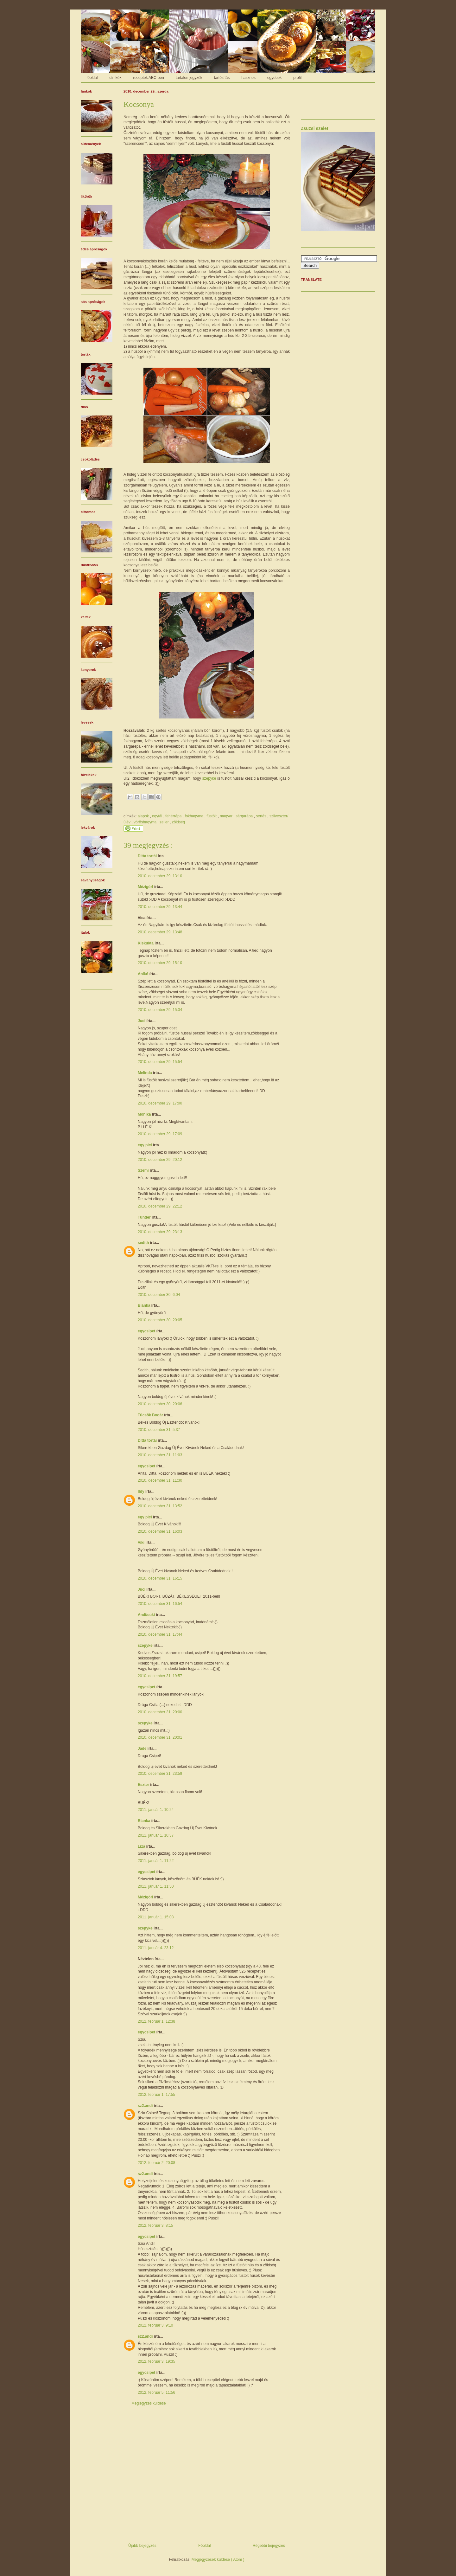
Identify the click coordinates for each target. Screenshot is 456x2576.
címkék (115, 77)
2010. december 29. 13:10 (160, 876)
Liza (142, 1846)
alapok (144, 816)
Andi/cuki (147, 1615)
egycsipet (147, 1331)
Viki (141, 1542)
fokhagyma (194, 816)
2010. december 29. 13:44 (160, 907)
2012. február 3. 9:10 (155, 2325)
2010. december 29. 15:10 (160, 963)
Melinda (145, 1073)
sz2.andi (146, 2105)
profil (297, 77)
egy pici (145, 1145)
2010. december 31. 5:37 (159, 1429)
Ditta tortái (148, 856)
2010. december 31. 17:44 (160, 1634)
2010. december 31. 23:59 (160, 1773)
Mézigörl (146, 887)
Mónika (145, 1114)
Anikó (143, 974)
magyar (226, 816)
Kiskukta (146, 943)
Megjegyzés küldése (148, 2403)
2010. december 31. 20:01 (160, 1737)
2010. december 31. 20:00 (160, 1712)
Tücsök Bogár (151, 1415)
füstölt (212, 816)
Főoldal (204, 2545)
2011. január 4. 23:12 (156, 1948)
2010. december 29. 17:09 (160, 1134)
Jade (143, 1748)
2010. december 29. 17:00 (160, 1103)
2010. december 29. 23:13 (160, 1232)
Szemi (144, 1170)
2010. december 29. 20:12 (160, 1159)
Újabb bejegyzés (142, 2545)
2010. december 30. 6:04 (159, 1294)
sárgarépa (245, 816)
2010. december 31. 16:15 (160, 1578)
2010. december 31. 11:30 (160, 1480)
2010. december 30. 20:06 (160, 1404)
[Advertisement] (207, 2476)
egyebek (274, 77)
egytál (157, 816)
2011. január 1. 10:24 (156, 1809)
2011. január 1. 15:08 (156, 1917)
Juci (142, 1021)
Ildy (141, 1491)
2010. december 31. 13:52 (160, 1506)
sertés (261, 816)
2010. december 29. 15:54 (160, 1061)
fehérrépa (174, 816)
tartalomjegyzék (189, 77)
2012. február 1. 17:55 (156, 2094)
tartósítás (222, 77)
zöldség (178, 822)
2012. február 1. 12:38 (156, 2021)
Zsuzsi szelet (314, 128)
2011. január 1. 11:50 (156, 1886)
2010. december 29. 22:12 (160, 1206)
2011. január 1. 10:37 (156, 1835)
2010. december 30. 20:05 (160, 1320)
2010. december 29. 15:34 (160, 1010)
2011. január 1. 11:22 (156, 1860)
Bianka (144, 1305)
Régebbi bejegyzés (269, 2545)
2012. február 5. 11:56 (156, 2392)
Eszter (144, 1784)
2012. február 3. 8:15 (155, 2225)
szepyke (209, 778)
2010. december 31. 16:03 (160, 1531)
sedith (144, 1242)
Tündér (145, 1217)
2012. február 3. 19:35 (156, 2361)
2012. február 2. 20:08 (156, 2163)
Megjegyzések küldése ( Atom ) (218, 2559)
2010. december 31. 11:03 (160, 1455)
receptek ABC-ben (148, 77)
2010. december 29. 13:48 (160, 932)
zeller (165, 822)
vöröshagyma (145, 822)
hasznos (248, 77)
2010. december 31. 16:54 (160, 1603)
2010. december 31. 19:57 (160, 1676)
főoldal (92, 77)
